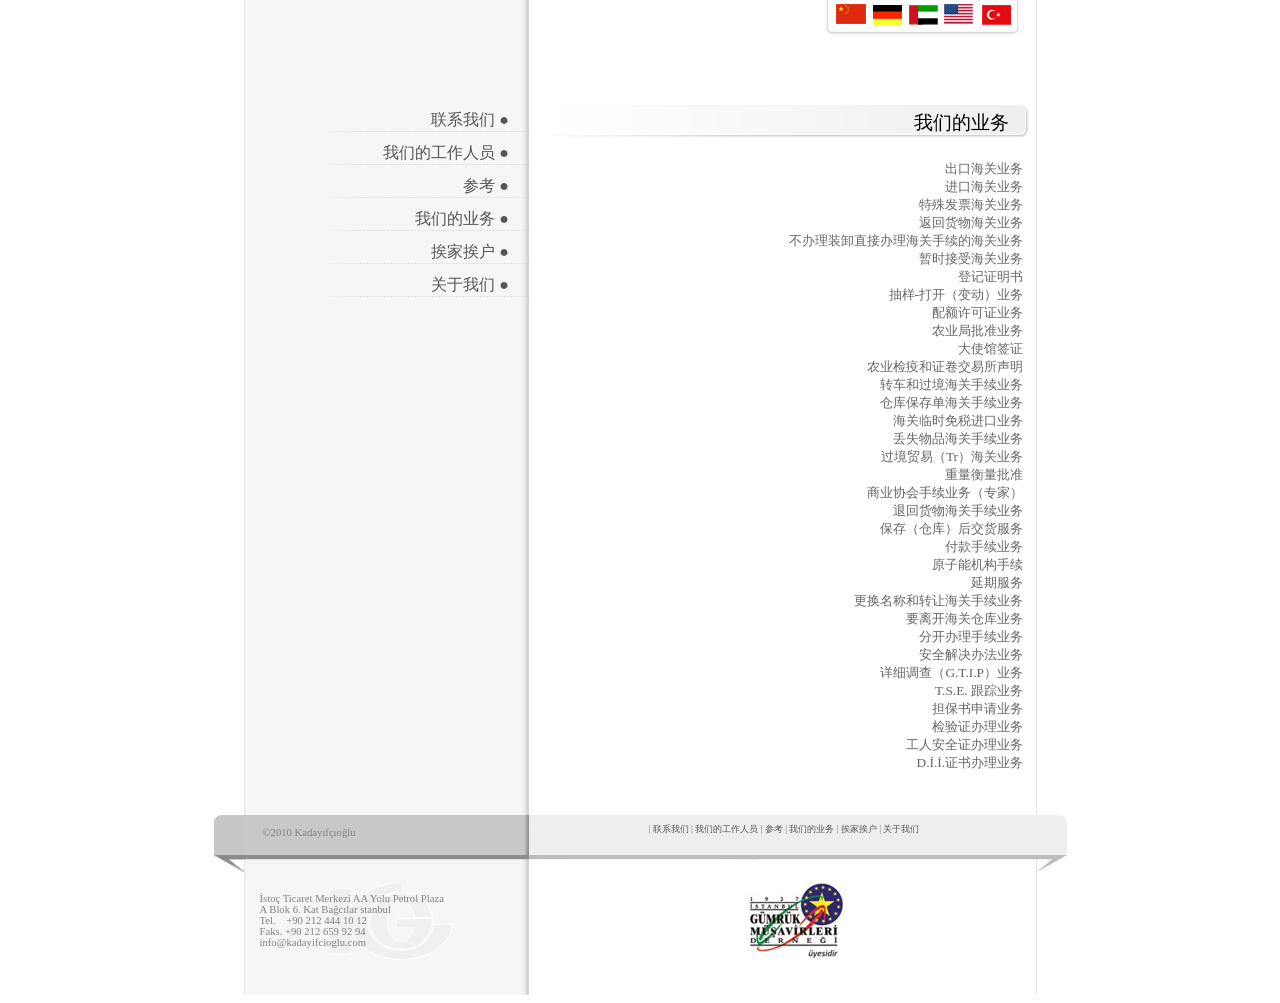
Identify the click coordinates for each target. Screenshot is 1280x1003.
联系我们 (671, 829)
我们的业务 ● (462, 218)
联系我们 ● (470, 119)
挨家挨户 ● (470, 251)
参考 (774, 829)
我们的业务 (811, 829)
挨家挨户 (859, 829)
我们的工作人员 (726, 829)
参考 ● (486, 185)
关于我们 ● (470, 284)
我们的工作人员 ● (446, 152)
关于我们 (901, 829)
